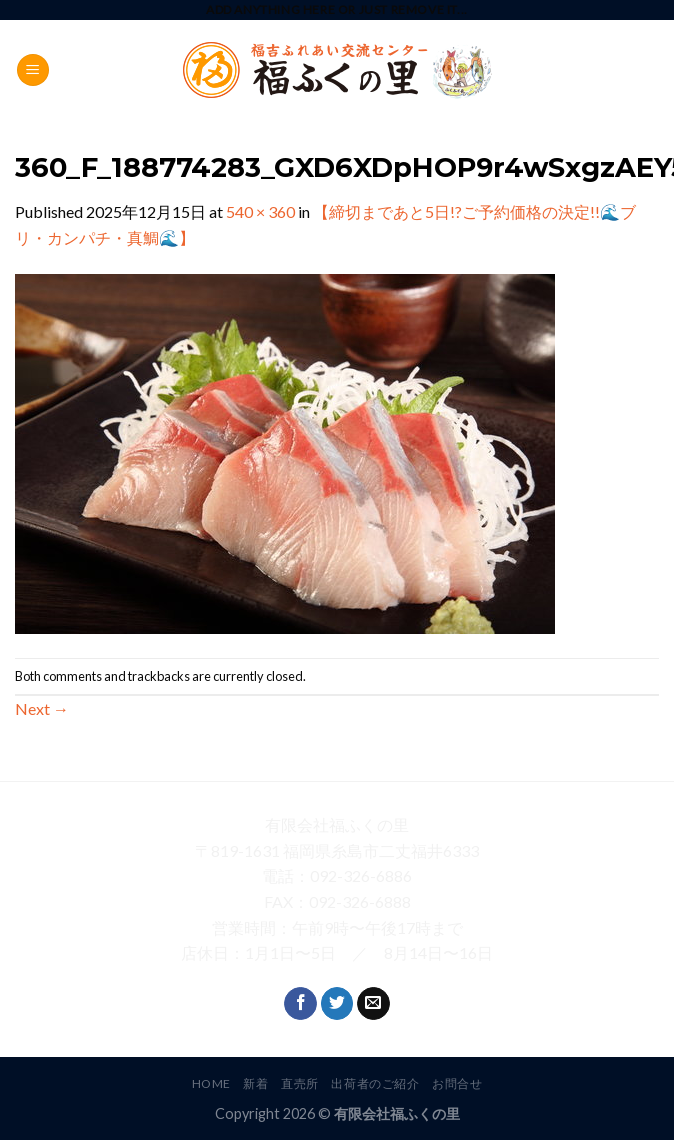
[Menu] (33, 70)
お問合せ (457, 1083)
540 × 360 (260, 211)
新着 (255, 1083)
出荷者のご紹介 (375, 1083)
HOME (211, 1083)
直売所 (300, 1083)
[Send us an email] (373, 1004)
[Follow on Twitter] (337, 1004)
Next (42, 708)
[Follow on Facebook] (300, 1004)
